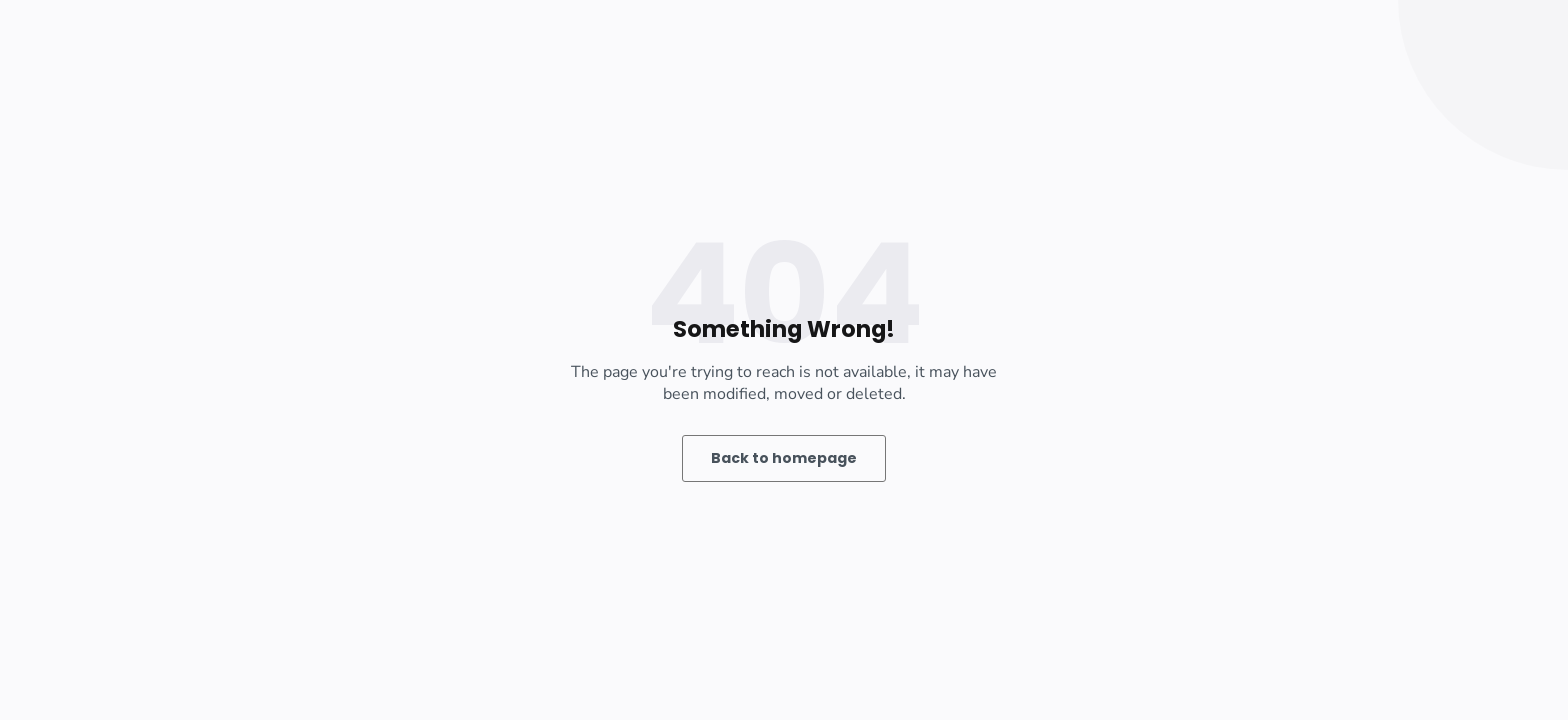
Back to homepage (784, 458)
